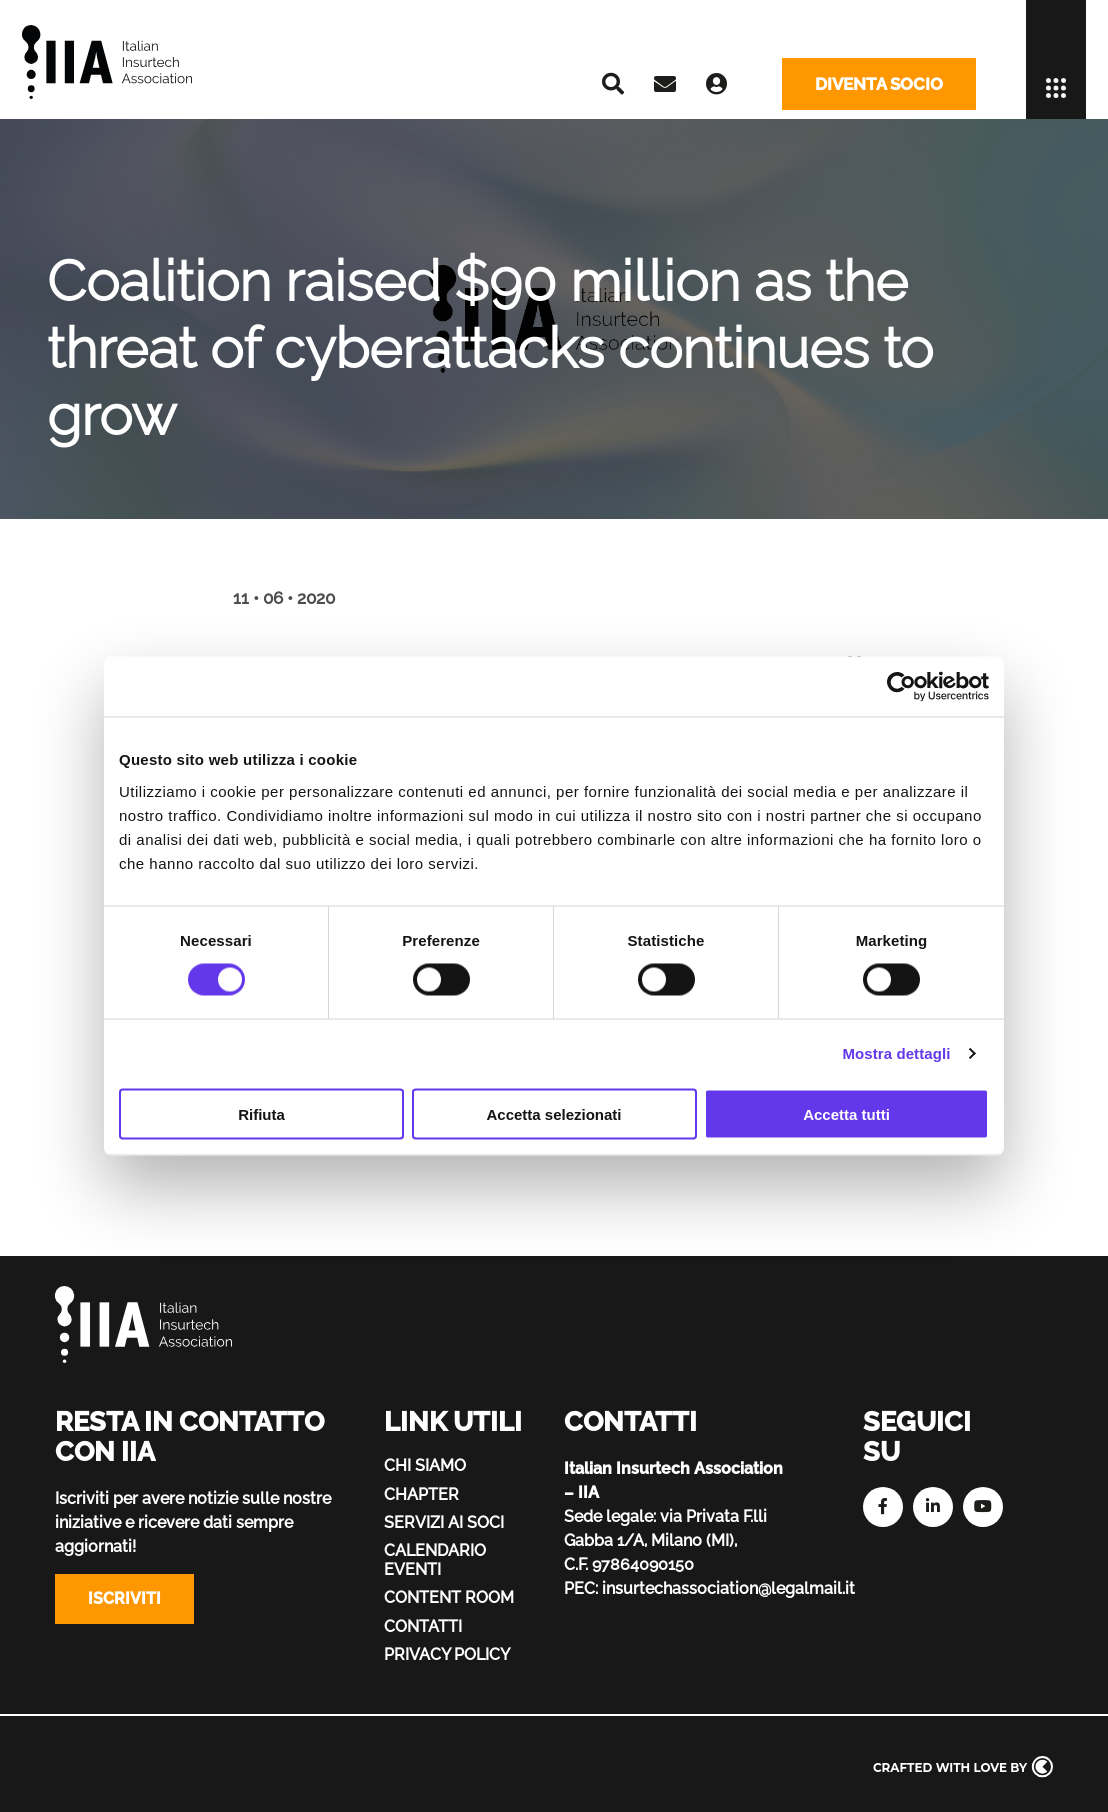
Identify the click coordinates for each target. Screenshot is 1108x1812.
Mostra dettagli (896, 1053)
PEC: (581, 1588)
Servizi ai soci (444, 1522)
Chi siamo (425, 1465)
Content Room (449, 1597)
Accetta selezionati (553, 1113)
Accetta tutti (846, 1113)
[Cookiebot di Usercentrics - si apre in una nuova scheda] (901, 687)
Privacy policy (447, 1654)
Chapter (421, 1494)
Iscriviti (124, 1598)
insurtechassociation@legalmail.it (728, 1588)
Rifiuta (261, 1113)
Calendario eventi (435, 1559)
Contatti (423, 1626)
